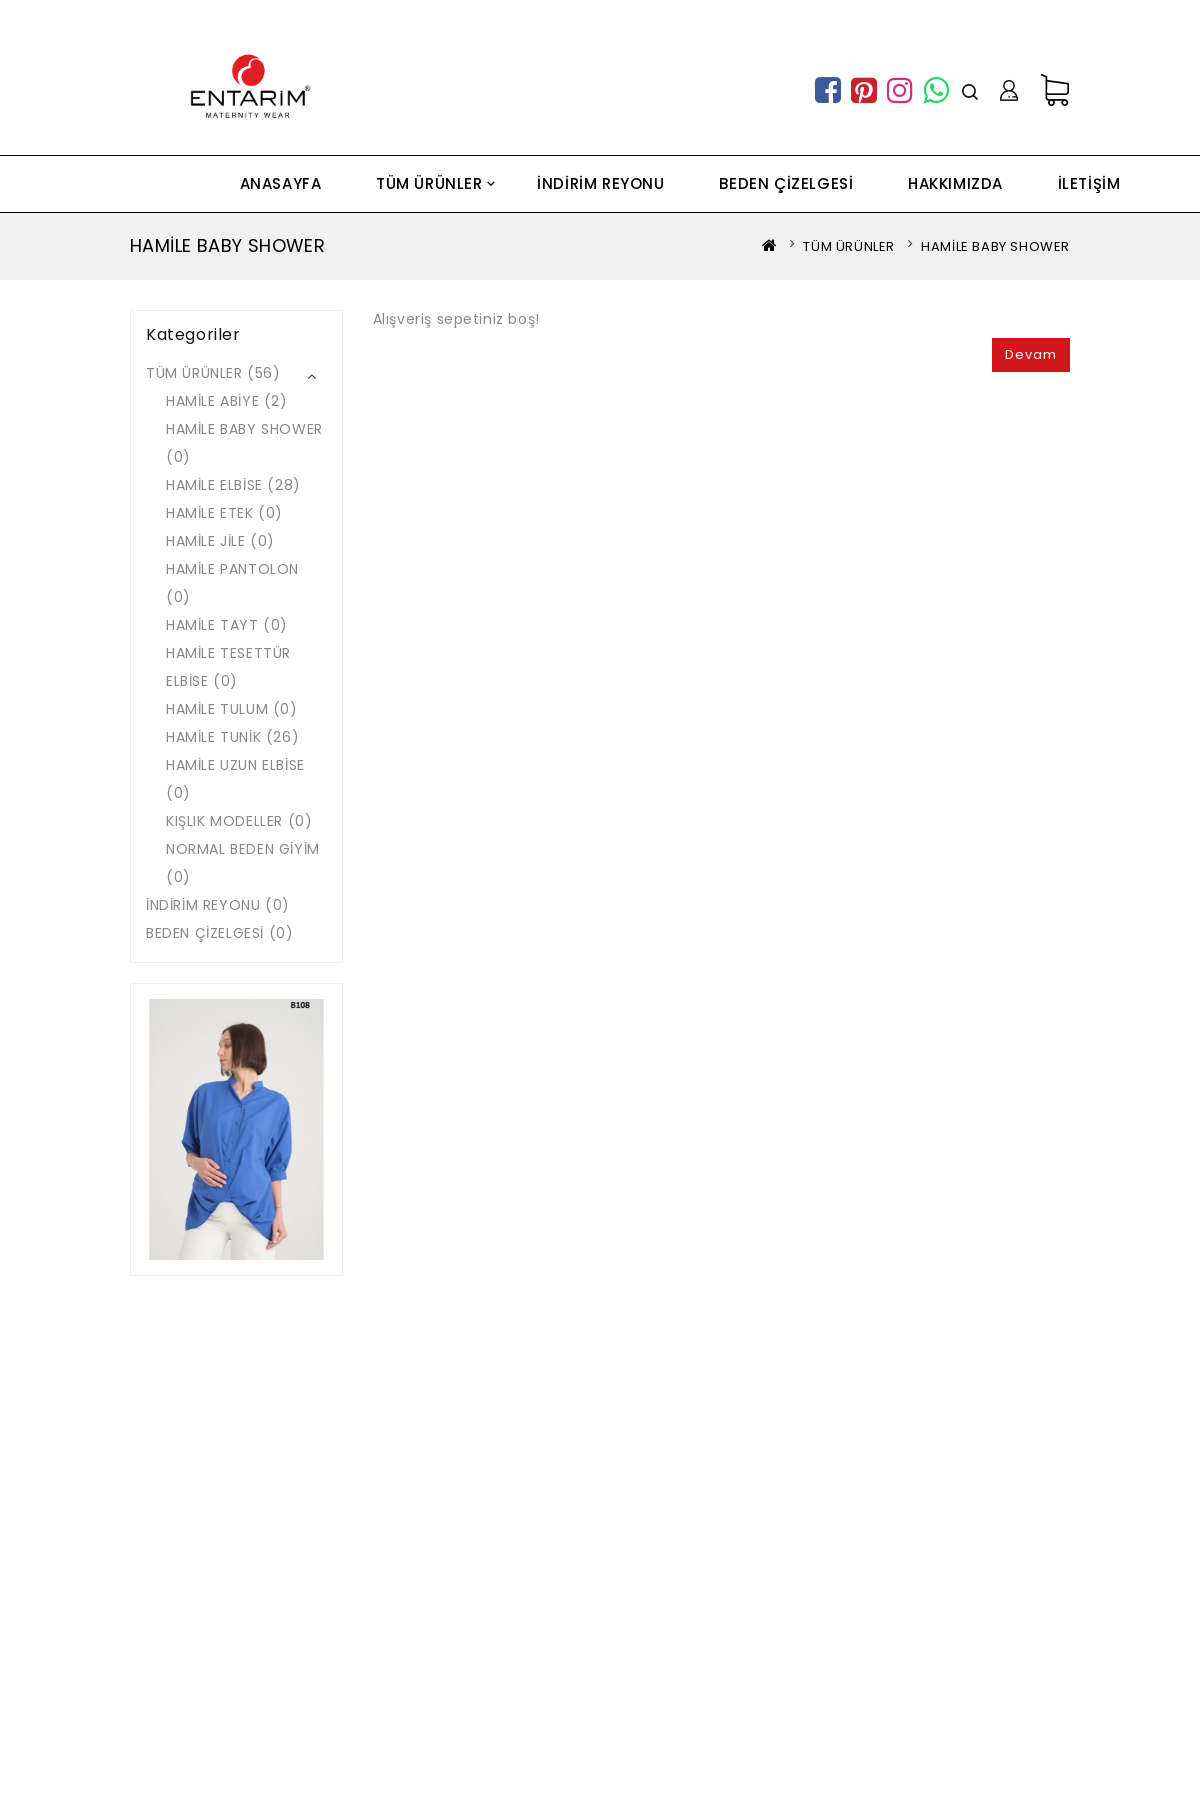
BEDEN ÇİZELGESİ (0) (219, 933)
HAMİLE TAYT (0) (227, 625)
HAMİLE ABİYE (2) (227, 401)
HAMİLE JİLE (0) (220, 541)
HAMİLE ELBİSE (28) (233, 485)
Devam (1031, 354)
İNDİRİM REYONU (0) (218, 905)
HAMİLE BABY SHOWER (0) (244, 443)
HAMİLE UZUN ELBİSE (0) (235, 779)
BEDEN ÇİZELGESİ (786, 183)
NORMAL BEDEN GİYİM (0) (243, 863)
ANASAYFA (281, 183)
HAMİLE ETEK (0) (224, 513)
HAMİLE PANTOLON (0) (232, 583)
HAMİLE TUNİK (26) (232, 737)
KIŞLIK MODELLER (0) (239, 821)
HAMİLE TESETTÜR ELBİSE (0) (228, 667)
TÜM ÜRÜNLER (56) (213, 373)
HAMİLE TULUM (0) (232, 709)
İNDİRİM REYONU (600, 183)
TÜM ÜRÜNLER (429, 183)
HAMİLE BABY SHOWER (995, 246)
